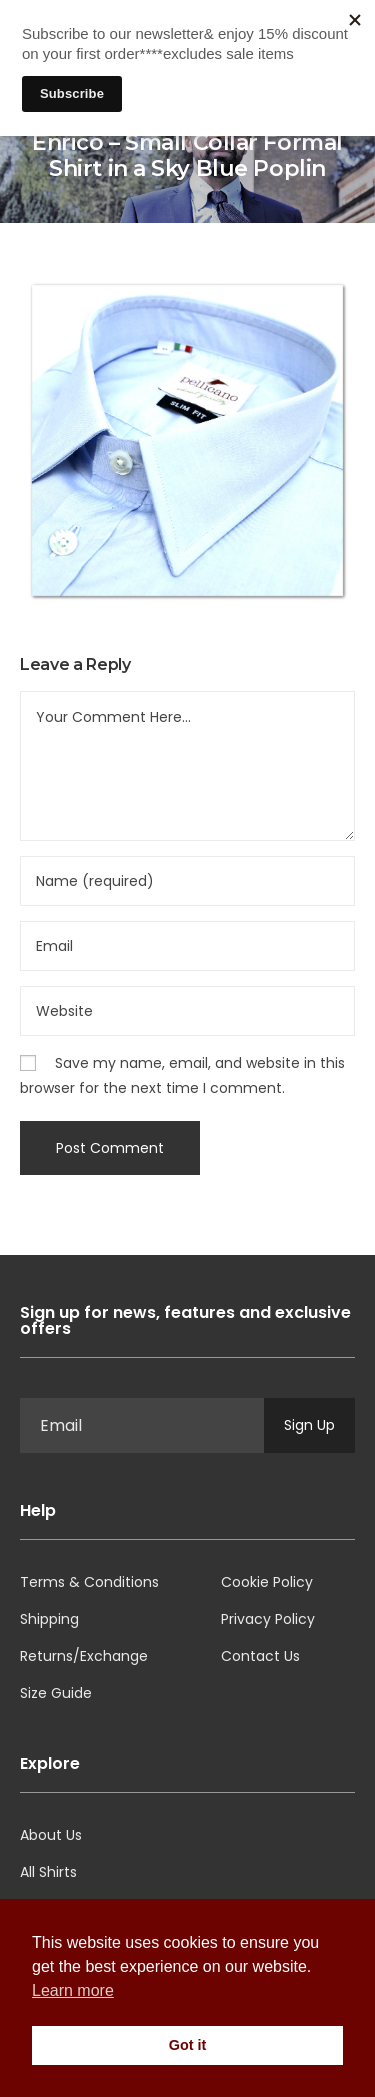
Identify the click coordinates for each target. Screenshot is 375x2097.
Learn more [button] (73, 1990)
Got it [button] (188, 2045)
